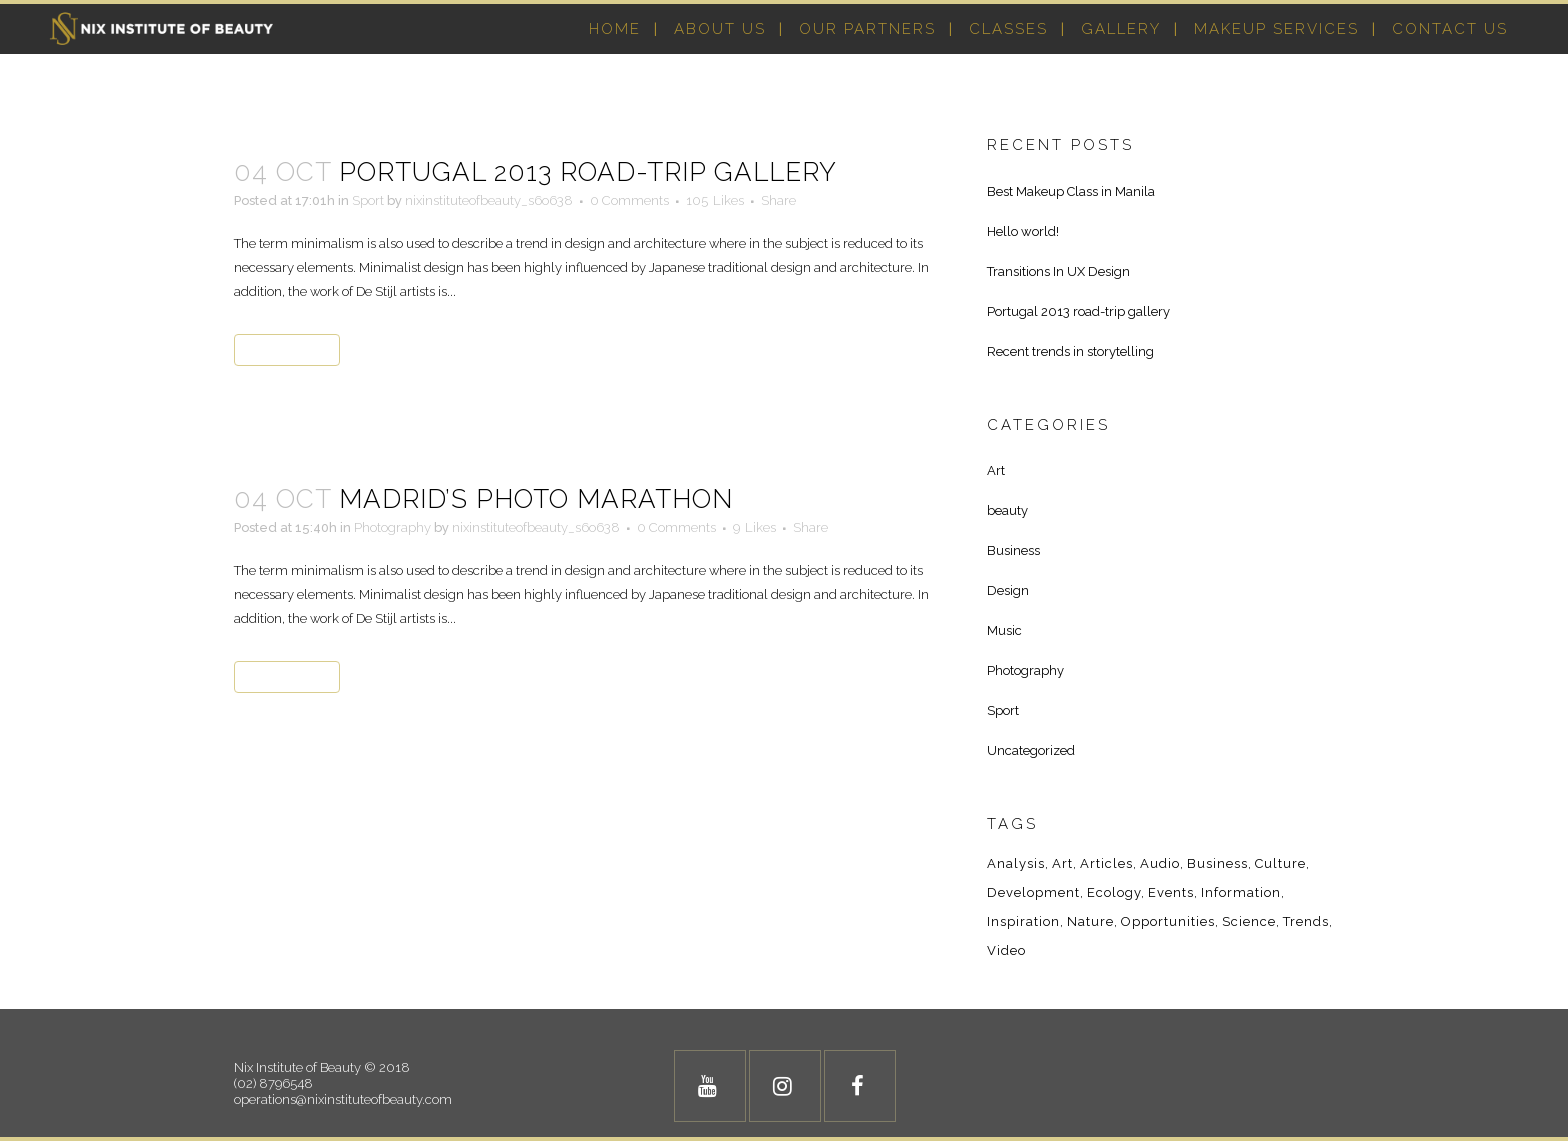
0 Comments (629, 200)
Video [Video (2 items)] (1006, 950)
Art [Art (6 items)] (1062, 863)
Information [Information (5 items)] (1241, 892)
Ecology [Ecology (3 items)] (1114, 892)
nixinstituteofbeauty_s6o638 (489, 200)
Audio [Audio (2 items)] (1160, 863)
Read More (287, 349)
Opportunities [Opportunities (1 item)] (1168, 921)
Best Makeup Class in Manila (1071, 191)
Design (1008, 590)
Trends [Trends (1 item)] (1306, 921)
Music (1004, 630)
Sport (368, 200)
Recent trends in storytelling (1070, 351)
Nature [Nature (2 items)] (1090, 921)
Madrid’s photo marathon (536, 499)
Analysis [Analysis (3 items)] (1016, 863)
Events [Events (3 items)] (1171, 892)
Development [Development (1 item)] (1033, 892)
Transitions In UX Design (1058, 271)
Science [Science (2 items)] (1249, 921)
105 (715, 201)
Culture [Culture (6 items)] (1280, 863)
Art (996, 470)
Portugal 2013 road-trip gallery (588, 172)
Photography (392, 527)
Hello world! (1023, 231)
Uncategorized (1031, 750)
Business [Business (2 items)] (1217, 863)
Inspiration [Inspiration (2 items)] (1023, 921)
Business (1013, 550)
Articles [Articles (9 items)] (1106, 863)
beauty (1007, 510)
